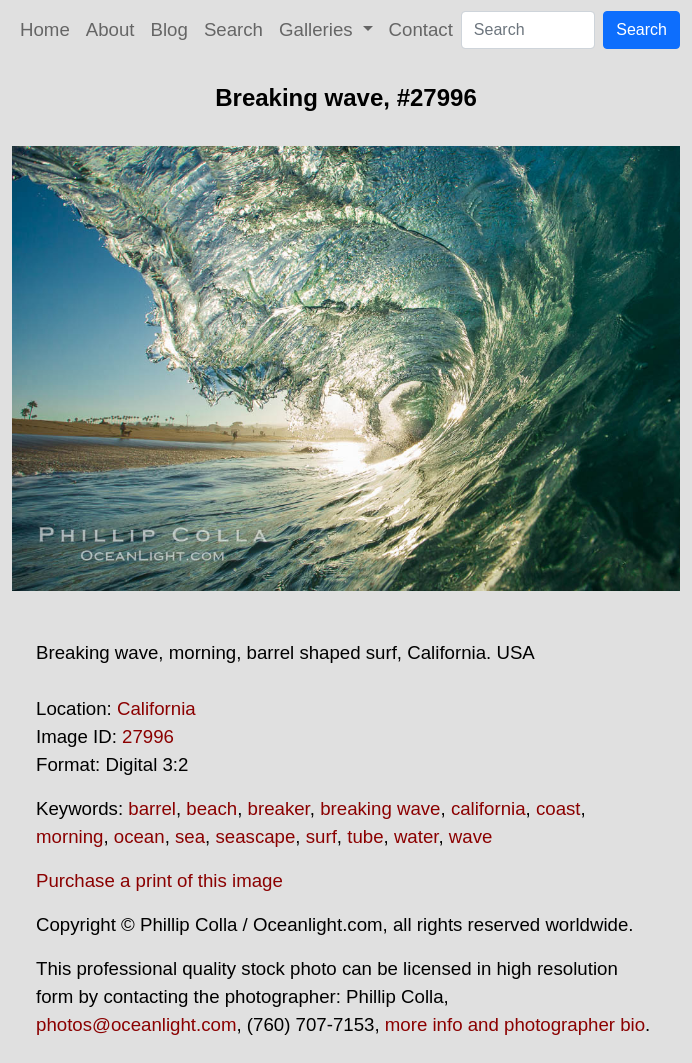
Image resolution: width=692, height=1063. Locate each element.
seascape (255, 836)
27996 (148, 736)
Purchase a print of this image (159, 880)
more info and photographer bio (515, 1024)
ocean (139, 836)
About (110, 29)
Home (45, 29)
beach (211, 808)
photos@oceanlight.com (136, 1024)
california (488, 808)
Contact (421, 29)
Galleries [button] (318, 29)
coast (558, 808)
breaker (279, 808)
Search (233, 29)
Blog (169, 29)
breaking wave (380, 808)
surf (321, 836)
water (416, 836)
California (156, 708)
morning (69, 836)
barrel (152, 808)
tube (365, 836)
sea (190, 836)
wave (471, 836)
